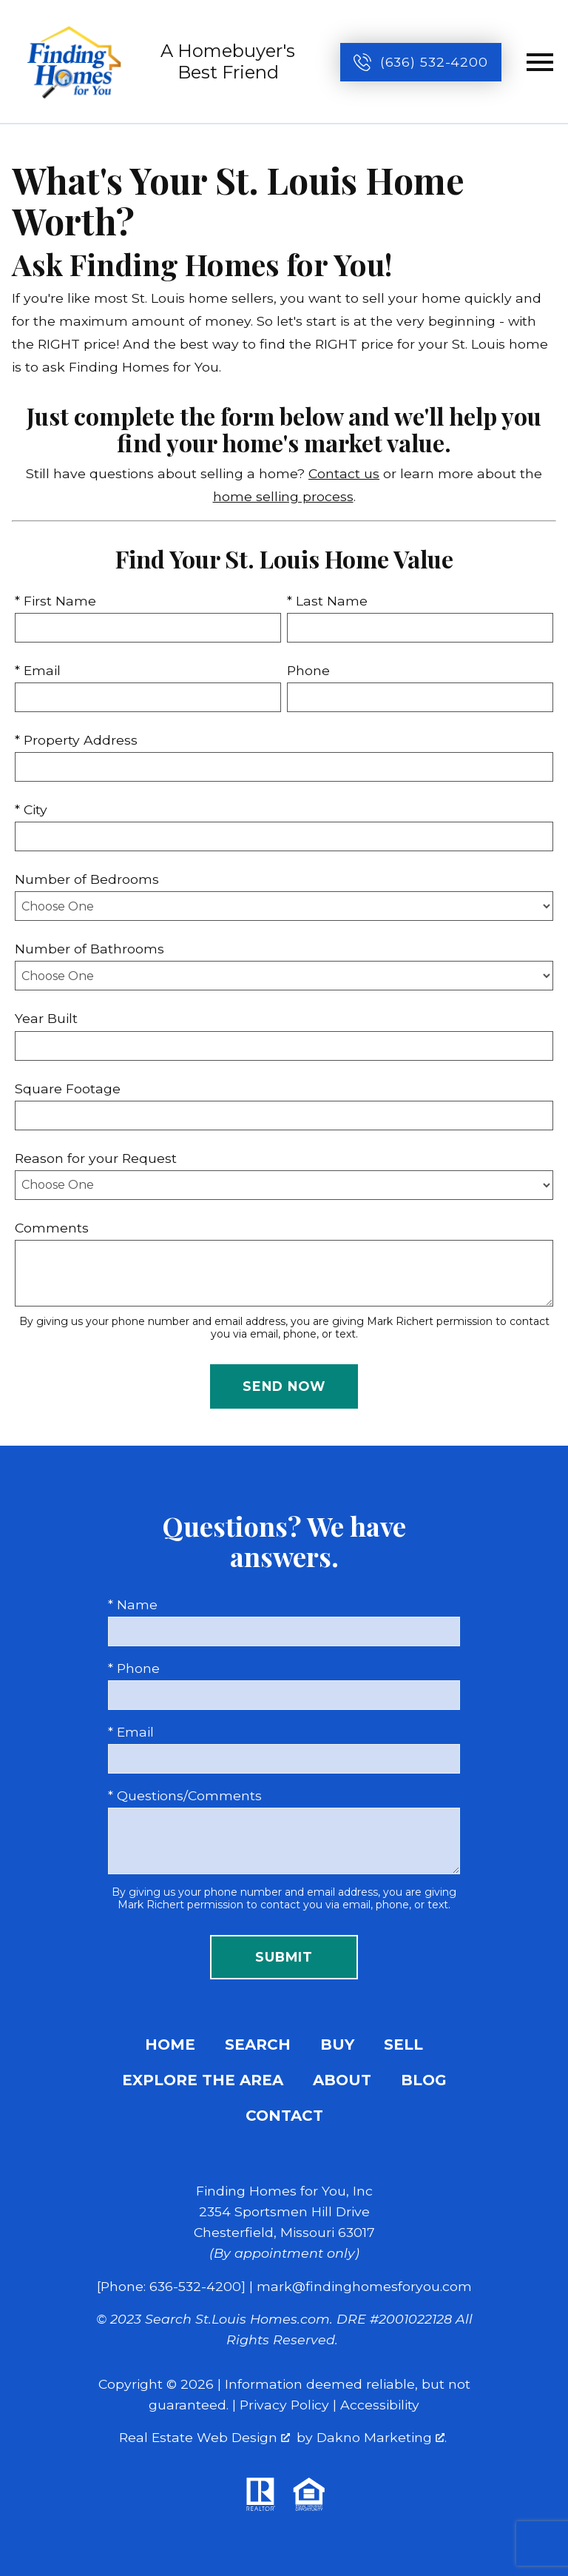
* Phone (134, 1668)
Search (258, 2044)
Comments (52, 1227)
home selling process (283, 496)
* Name (133, 1604)
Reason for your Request (96, 1158)
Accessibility (379, 2404)
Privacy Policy (284, 2404)
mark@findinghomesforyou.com (364, 2286)
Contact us (343, 473)
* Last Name (327, 600)
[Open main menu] (540, 62)
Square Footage (68, 1088)
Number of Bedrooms (87, 879)
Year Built (46, 1018)
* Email (38, 670)
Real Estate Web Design (204, 2437)
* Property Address (76, 740)
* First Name (55, 600)
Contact (284, 2115)
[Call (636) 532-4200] (420, 62)
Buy (337, 2044)
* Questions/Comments (185, 1795)
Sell (403, 2044)
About (342, 2080)
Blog (424, 2080)
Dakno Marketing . (382, 2437)
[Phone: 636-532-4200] (171, 2286)
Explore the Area (202, 2080)
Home (170, 2044)
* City (31, 809)
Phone (308, 670)
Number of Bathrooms (89, 948)
